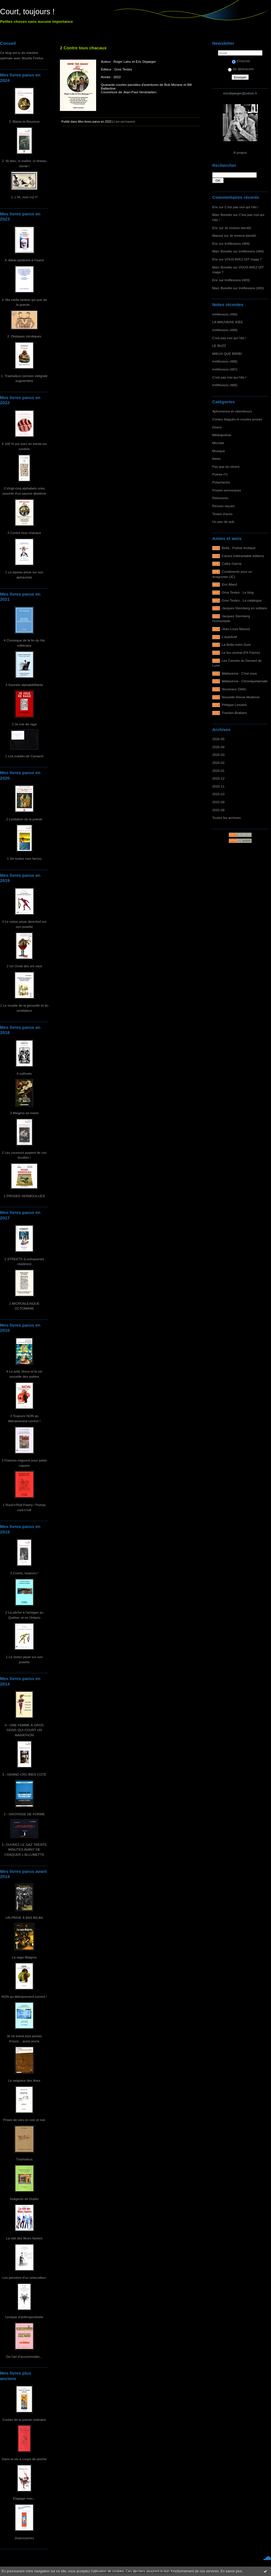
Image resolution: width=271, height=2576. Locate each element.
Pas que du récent (225, 466)
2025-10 (218, 794)
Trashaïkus (24, 2159)
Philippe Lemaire (234, 705)
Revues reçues (223, 506)
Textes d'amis (222, 514)
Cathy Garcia (232, 563)
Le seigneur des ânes (24, 2080)
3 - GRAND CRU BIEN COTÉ (24, 1774)
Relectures (220, 498)
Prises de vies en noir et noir (24, 2120)
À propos (240, 152)
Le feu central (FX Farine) (241, 652)
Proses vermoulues (226, 490)
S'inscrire (241, 61)
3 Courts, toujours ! (24, 1573)
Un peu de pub (223, 521)
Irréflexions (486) (224, 385)
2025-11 (218, 786)
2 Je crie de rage (24, 724)
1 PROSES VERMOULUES (24, 1196)
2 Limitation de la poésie (24, 819)
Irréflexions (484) (237, 243)
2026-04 (218, 747)
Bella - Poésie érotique (239, 548)
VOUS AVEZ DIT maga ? (243, 259)
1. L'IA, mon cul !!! (24, 197)
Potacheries (221, 482)
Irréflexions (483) (237, 280)
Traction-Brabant (234, 713)
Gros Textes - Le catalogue (242, 600)
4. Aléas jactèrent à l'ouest (24, 260)
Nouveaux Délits (234, 689)
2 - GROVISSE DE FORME (24, 1814)
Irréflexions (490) (224, 314)
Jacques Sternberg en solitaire (244, 608)
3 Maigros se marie (24, 1113)
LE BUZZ (219, 345)
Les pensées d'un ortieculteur (24, 2277)
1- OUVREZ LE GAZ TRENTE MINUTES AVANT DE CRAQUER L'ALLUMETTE (24, 1849)
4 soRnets (24, 1073)
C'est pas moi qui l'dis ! (241, 207)
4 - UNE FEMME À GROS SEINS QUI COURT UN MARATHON (24, 1730)
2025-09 (218, 802)
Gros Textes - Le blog (238, 592)
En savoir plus (231, 2571)
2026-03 (218, 754)
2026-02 (218, 762)
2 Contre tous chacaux (24, 533)
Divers (217, 427)
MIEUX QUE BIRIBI (227, 353)
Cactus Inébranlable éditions (243, 556)
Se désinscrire (241, 69)
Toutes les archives (226, 817)
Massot (217, 235)
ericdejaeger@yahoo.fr (240, 93)
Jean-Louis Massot (236, 629)
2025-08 (218, 810)
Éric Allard (229, 584)
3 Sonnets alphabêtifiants (24, 685)
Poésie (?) (220, 474)
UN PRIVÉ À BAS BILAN (24, 1917)
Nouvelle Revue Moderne (241, 697)
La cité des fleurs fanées (24, 2238)
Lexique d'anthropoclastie (24, 2317)
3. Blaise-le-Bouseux (24, 121)
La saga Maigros (24, 1957)
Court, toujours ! (27, 11)
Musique (218, 451)
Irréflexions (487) (224, 369)
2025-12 (218, 778)
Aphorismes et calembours (232, 411)
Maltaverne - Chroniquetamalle (245, 681)
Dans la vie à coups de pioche (24, 2459)
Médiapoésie (221, 435)
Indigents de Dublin (24, 2199)
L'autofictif (229, 637)
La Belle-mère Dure (236, 644)
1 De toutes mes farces (24, 858)
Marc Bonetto (222, 214)
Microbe (218, 443)
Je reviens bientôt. (238, 228)
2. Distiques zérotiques (24, 336)
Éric (215, 207)
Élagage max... (24, 2498)
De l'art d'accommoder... (24, 2356)
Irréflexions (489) (224, 330)
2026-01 (218, 770)
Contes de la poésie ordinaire (24, 2419)
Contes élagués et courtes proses (237, 419)
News (216, 458)
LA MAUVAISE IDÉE (227, 322)
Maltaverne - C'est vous (239, 673)
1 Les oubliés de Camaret (24, 756)
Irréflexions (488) (224, 361)
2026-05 (218, 739)
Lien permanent (124, 121)
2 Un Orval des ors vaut (24, 966)
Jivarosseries (24, 2538)
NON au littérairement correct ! (24, 1996)
